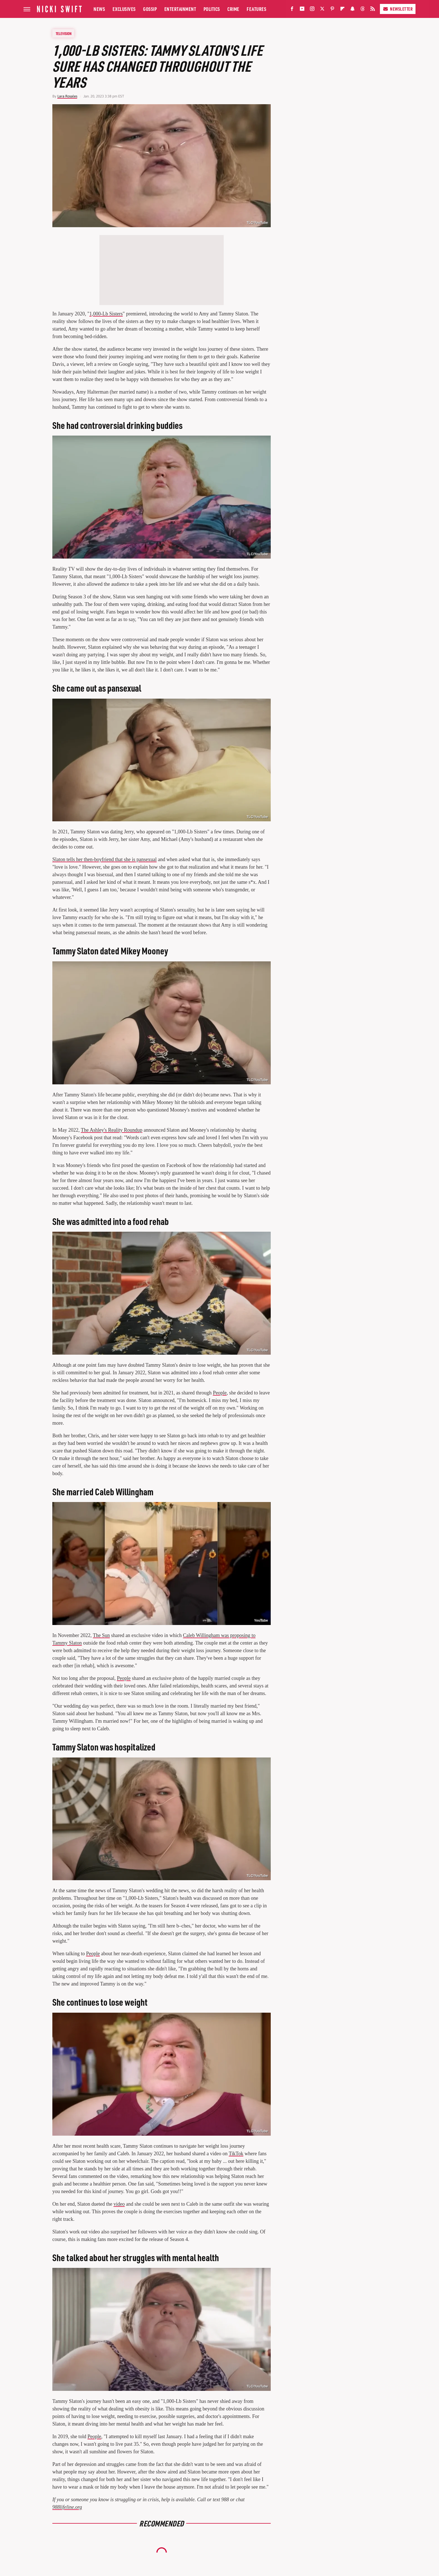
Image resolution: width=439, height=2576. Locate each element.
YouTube (261, 1620)
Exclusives (124, 9)
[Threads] (362, 9)
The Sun (101, 1635)
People (219, 1393)
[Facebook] (292, 9)
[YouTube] (302, 9)
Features (256, 9)
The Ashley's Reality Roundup (112, 1130)
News (99, 9)
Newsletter (398, 9)
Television (63, 33)
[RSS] (372, 9)
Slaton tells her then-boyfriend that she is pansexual (104, 859)
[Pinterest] (332, 9)
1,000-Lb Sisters (106, 314)
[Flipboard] (342, 9)
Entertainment (180, 9)
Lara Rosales (67, 96)
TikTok (236, 2153)
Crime (233, 9)
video (119, 2204)
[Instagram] (312, 9)
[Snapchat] (352, 9)
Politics (212, 9)
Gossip (150, 9)
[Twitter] (322, 9)
